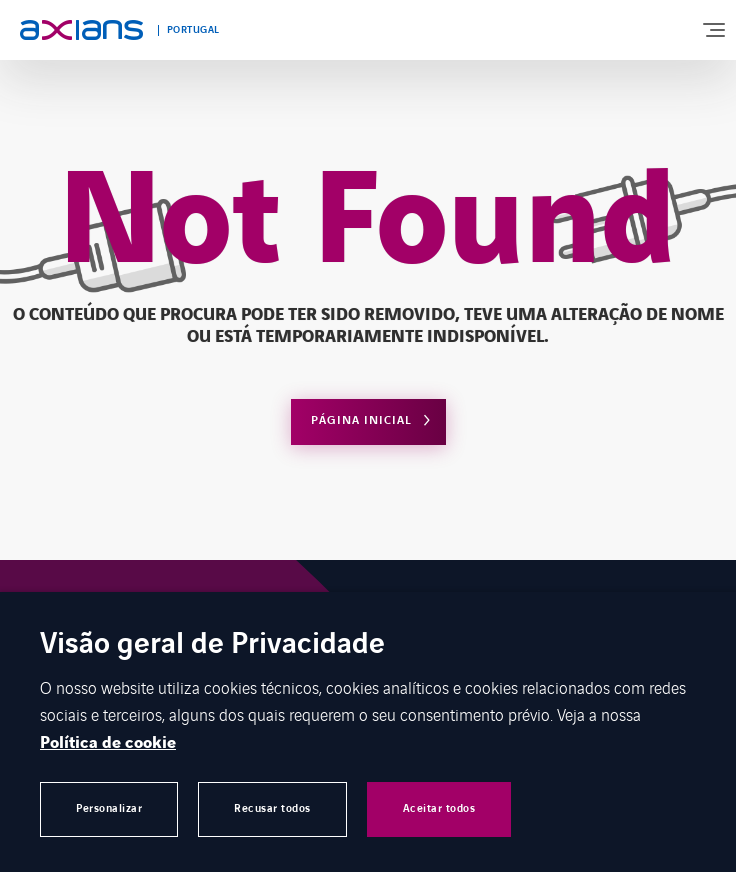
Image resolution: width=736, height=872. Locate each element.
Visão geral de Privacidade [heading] (212, 645)
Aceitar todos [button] (439, 808)
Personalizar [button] (109, 808)
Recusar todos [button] (272, 808)
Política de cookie (108, 743)
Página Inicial (361, 420)
